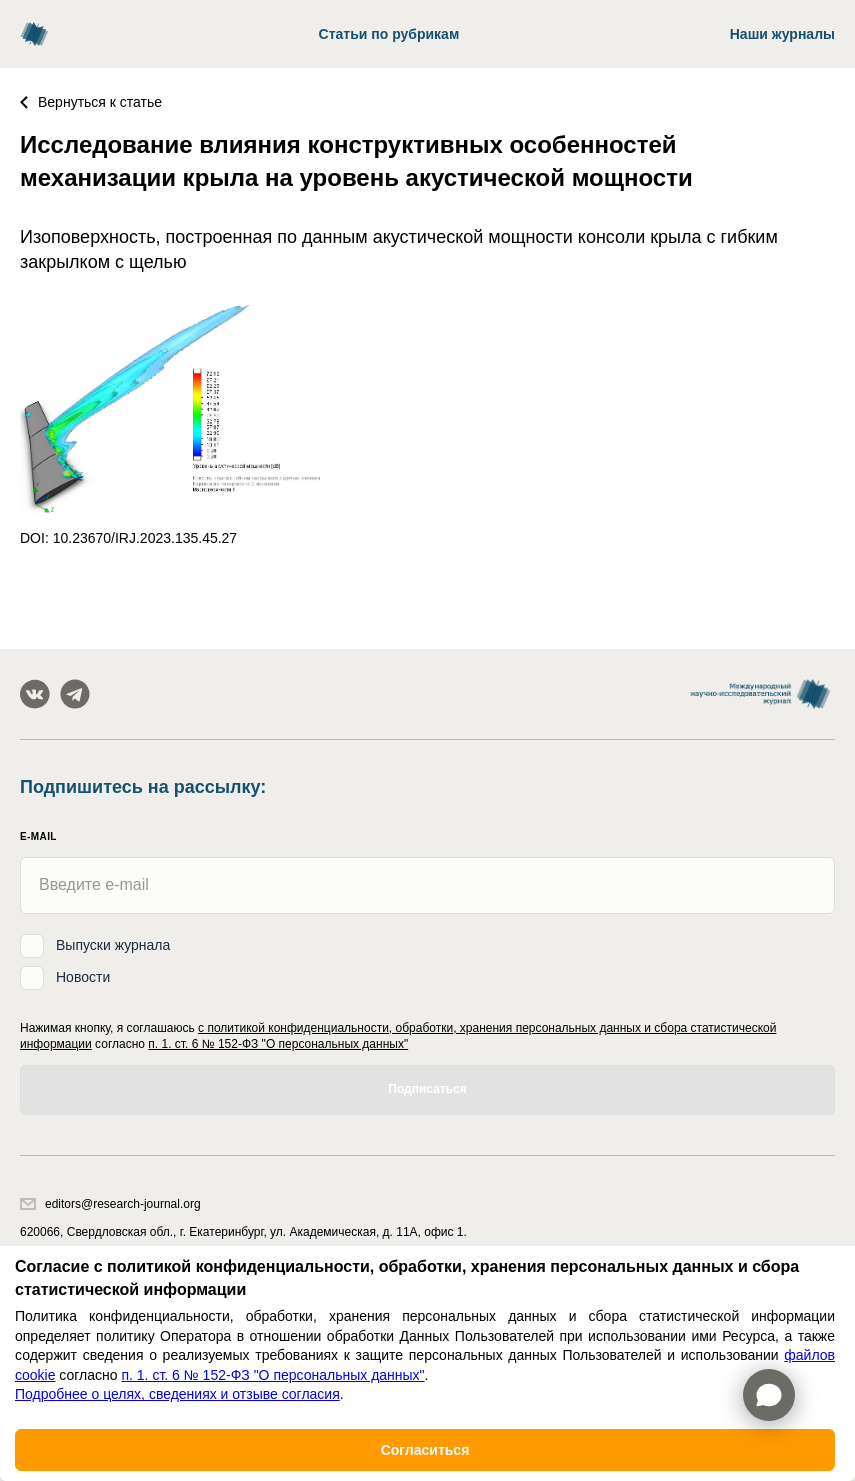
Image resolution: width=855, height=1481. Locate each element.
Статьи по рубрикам (389, 34)
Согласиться (425, 1450)
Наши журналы (782, 34)
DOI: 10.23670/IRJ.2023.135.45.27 (128, 538)
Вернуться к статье (91, 102)
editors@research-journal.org (110, 1204)
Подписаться (427, 1089)
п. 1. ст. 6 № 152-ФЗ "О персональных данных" (278, 1044)
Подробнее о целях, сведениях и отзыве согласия (177, 1394)
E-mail (38, 836)
